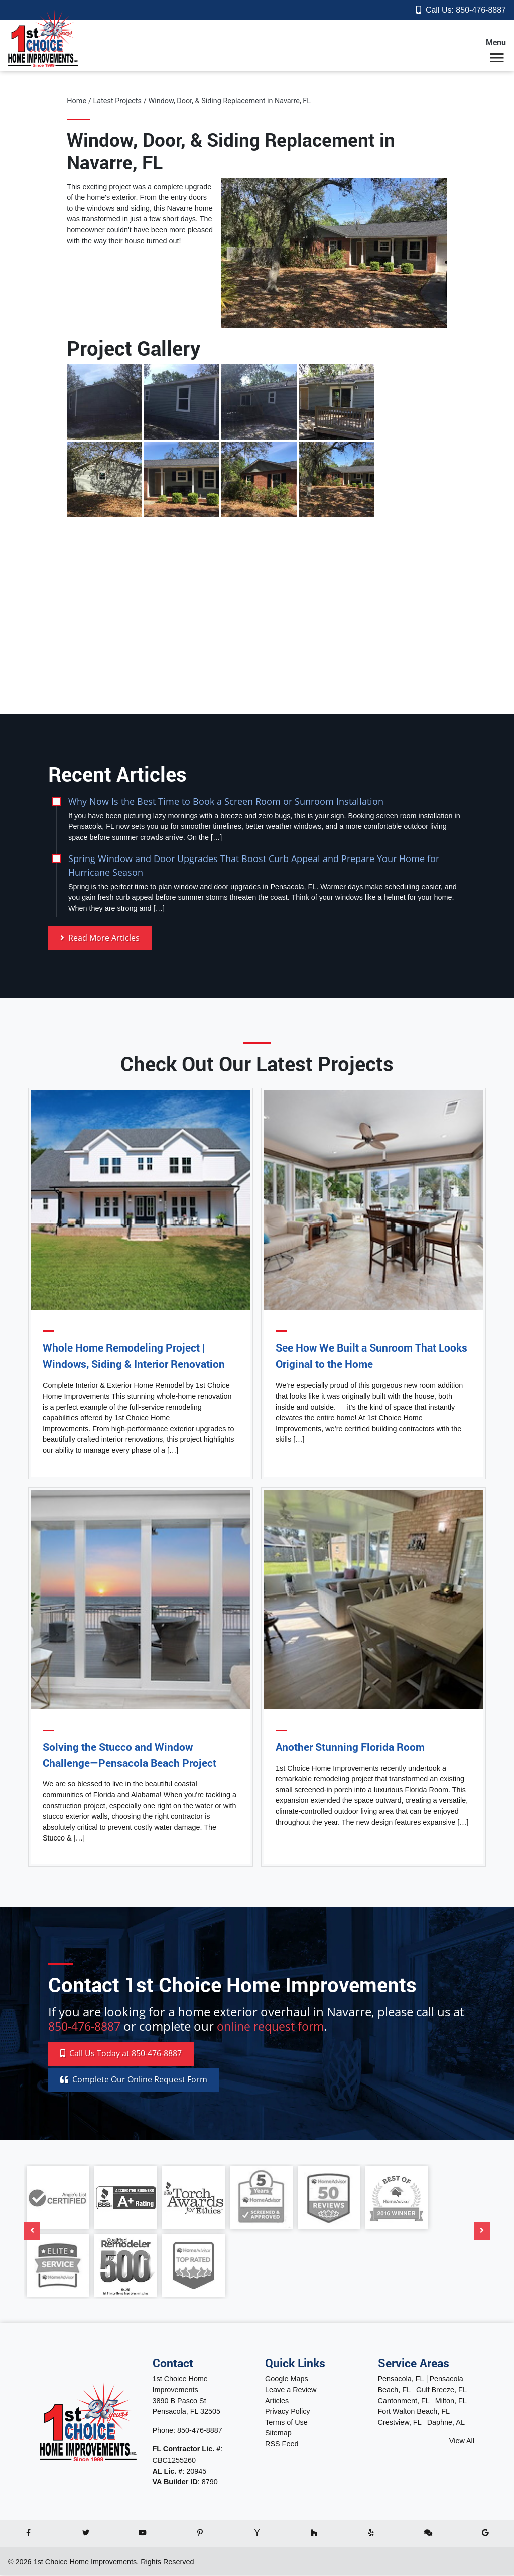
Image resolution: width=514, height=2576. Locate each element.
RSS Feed (281, 2444)
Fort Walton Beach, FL (414, 2412)
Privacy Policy (287, 2412)
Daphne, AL (446, 2423)
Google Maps (286, 2379)
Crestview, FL (400, 2423)
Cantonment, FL (404, 2401)
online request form (278, 2026)
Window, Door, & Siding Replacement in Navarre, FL (229, 101)
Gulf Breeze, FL (441, 2390)
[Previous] (32, 2231)
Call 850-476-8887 (121, 2053)
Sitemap (278, 2433)
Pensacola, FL (401, 2379)
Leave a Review (290, 2390)
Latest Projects (117, 101)
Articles (277, 2401)
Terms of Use (286, 2423)
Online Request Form (133, 2080)
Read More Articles (100, 938)
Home (76, 101)
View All (461, 2441)
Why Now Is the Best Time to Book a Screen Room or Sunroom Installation (225, 801)
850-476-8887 (481, 10)
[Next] (482, 2231)
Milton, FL (451, 2401)
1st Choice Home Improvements (85, 2562)
